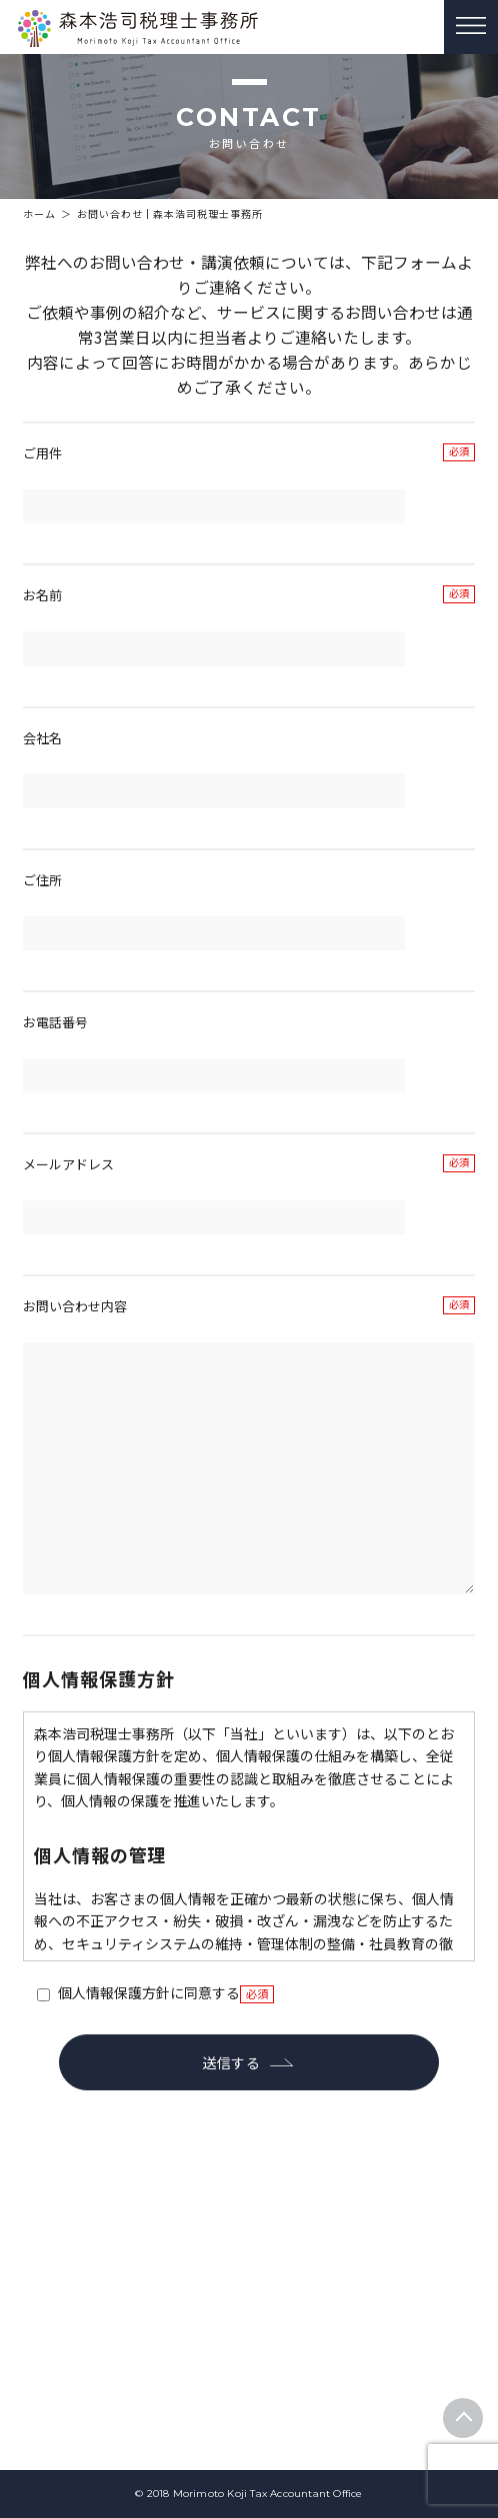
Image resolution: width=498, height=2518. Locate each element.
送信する (231, 2108)
